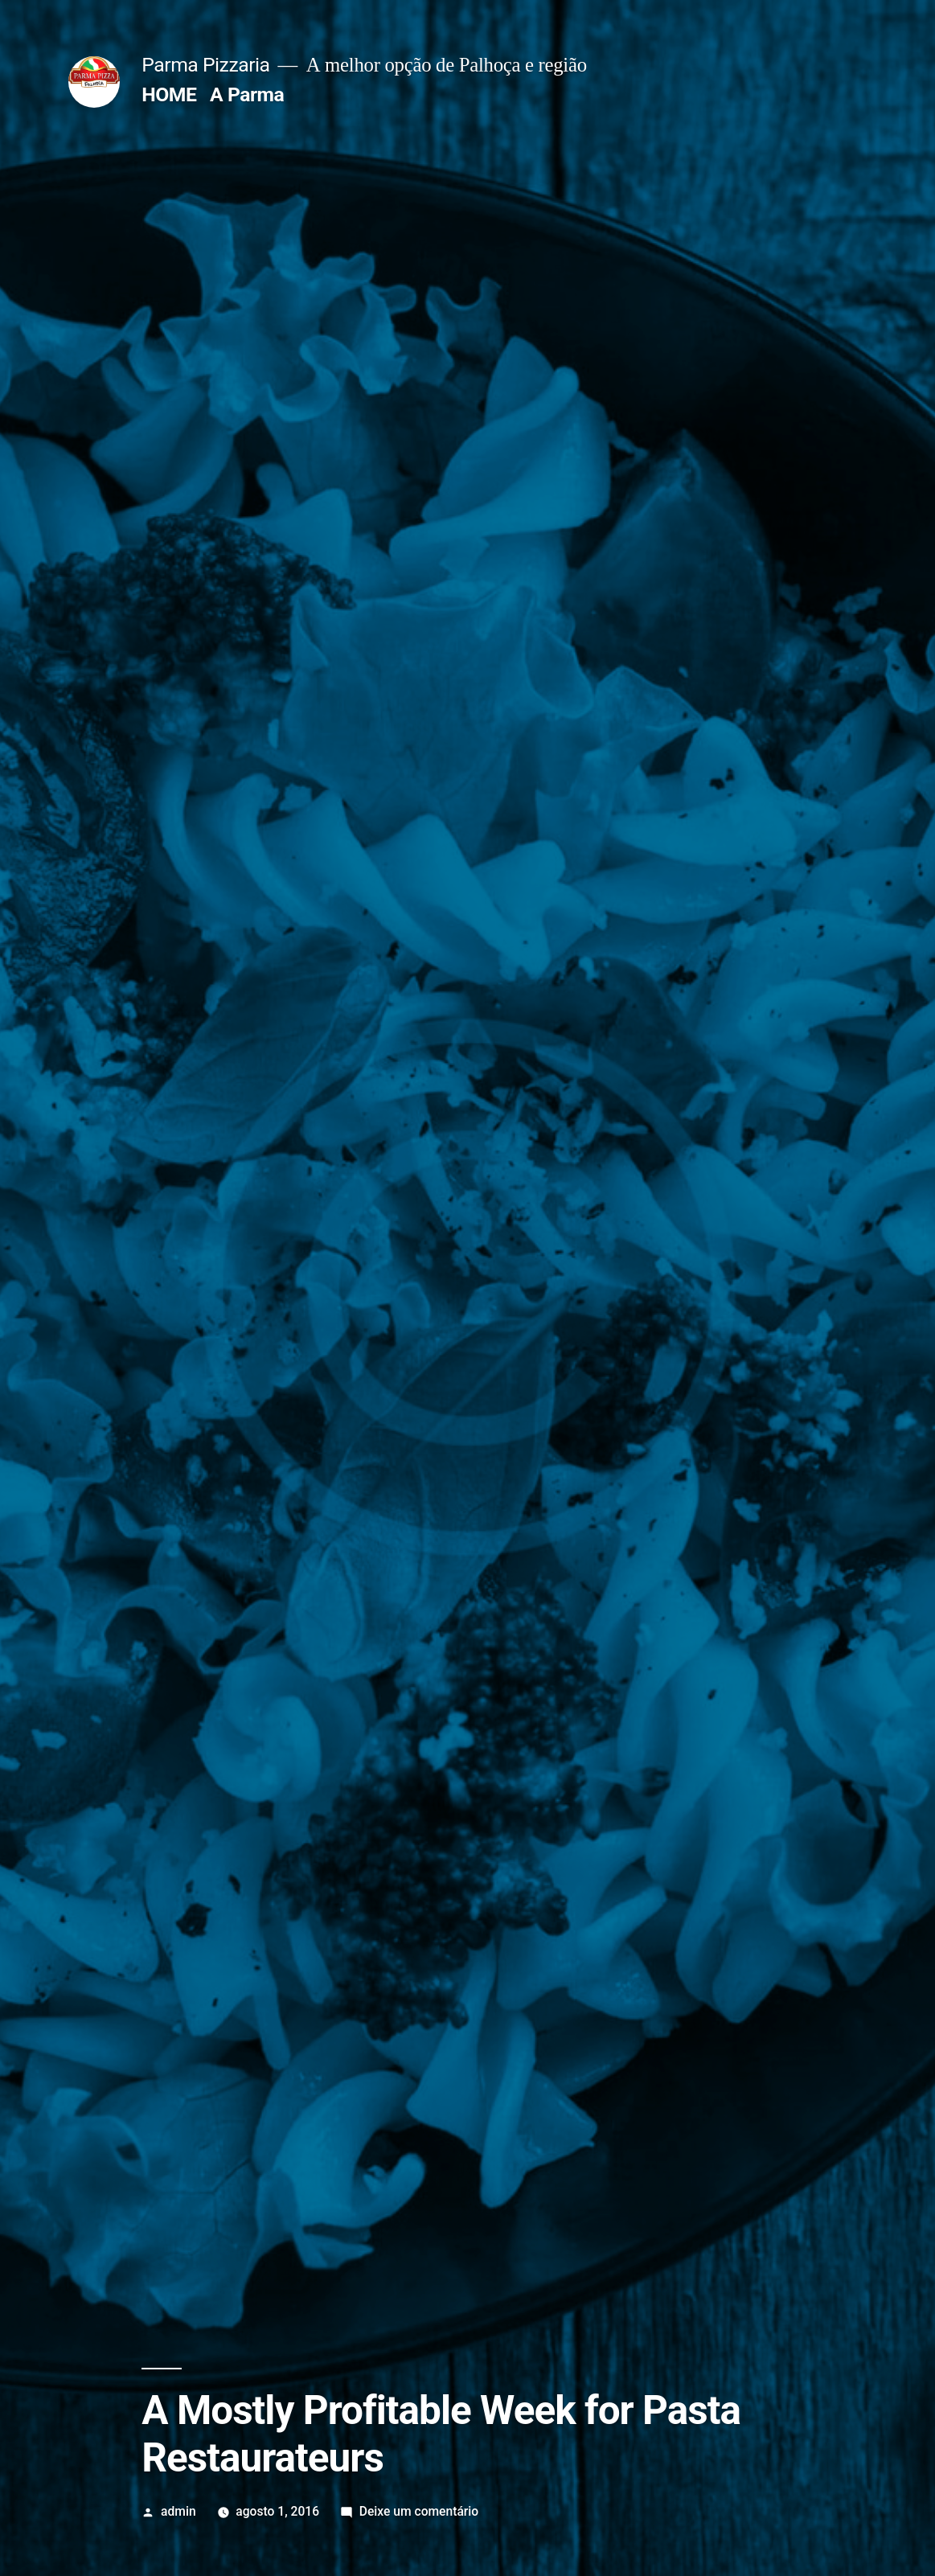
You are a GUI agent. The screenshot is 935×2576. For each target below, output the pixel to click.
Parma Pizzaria (205, 64)
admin (178, 2511)
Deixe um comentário (418, 2511)
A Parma (247, 94)
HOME (168, 94)
